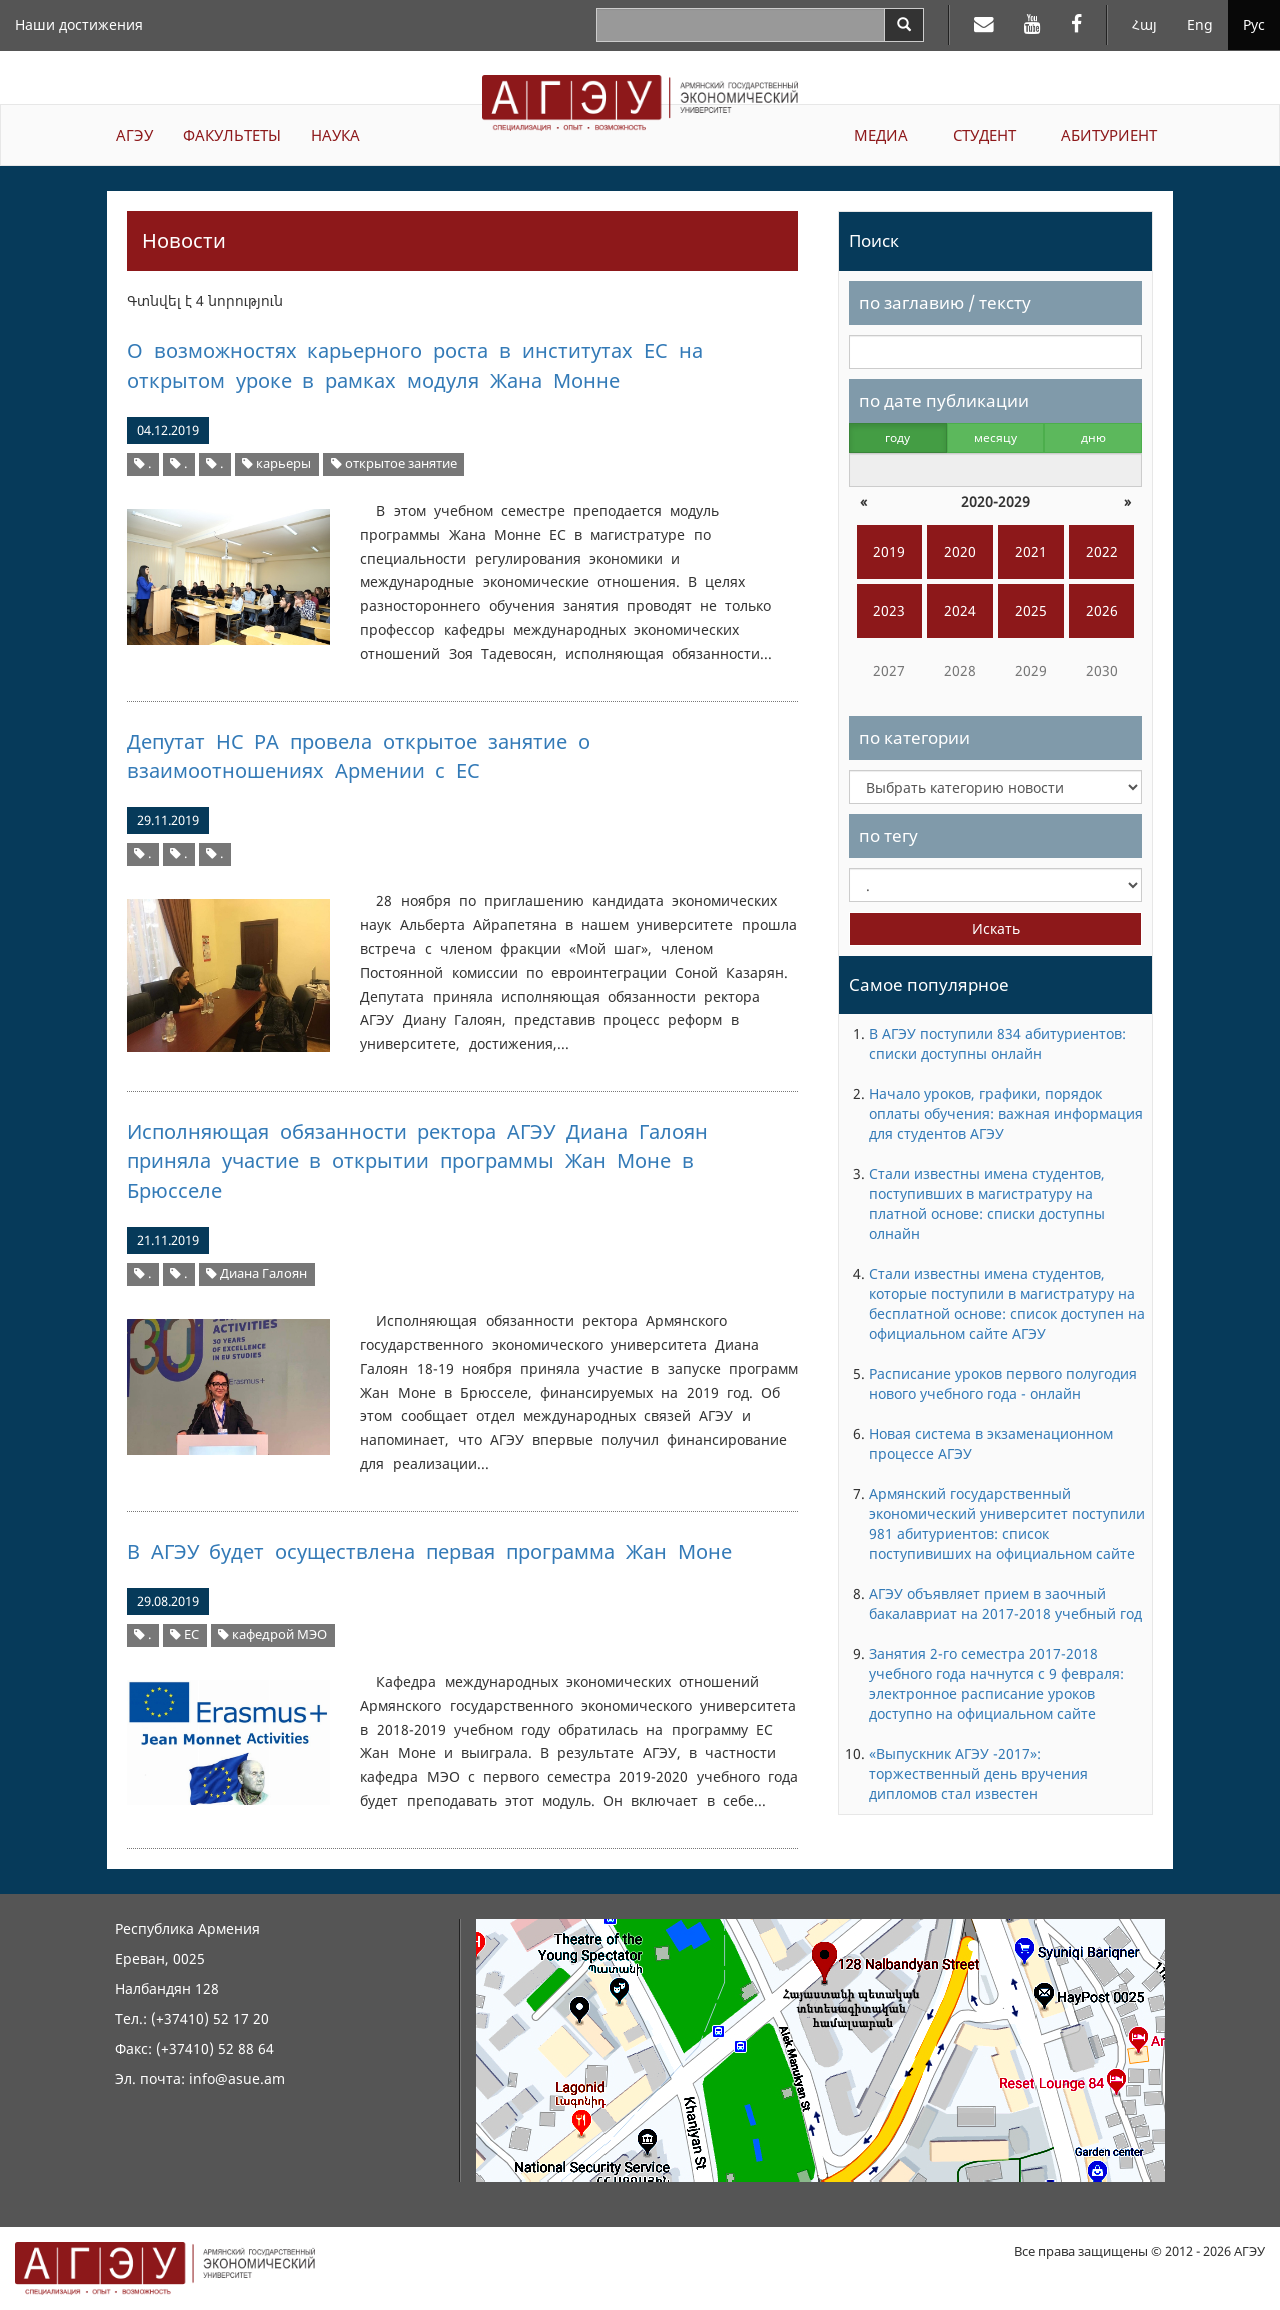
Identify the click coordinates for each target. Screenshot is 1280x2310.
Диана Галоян (256, 1273)
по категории (914, 737)
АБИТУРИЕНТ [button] (1109, 135)
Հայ (1144, 24)
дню (1093, 437)
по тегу (888, 835)
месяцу (995, 437)
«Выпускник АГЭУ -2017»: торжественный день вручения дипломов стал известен (978, 1773)
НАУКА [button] (335, 135)
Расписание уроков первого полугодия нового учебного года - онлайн (1003, 1383)
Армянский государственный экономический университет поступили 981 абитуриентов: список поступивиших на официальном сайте (1007, 1523)
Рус (1254, 24)
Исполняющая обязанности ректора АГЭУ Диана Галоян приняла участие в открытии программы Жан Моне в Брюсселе (417, 1161)
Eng (1200, 24)
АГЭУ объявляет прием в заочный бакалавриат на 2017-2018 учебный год (1005, 1603)
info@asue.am (237, 2078)
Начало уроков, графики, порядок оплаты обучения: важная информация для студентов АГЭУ (1006, 1113)
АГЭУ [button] (134, 135)
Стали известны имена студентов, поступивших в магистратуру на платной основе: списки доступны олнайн (987, 1203)
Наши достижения (79, 24)
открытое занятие (394, 463)
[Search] (904, 25)
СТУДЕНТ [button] (984, 135)
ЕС (184, 1634)
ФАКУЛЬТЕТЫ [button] (232, 135)
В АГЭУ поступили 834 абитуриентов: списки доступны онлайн (997, 1043)
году (897, 437)
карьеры (276, 463)
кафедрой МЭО (272, 1634)
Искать (996, 928)
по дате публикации (944, 400)
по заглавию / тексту (945, 302)
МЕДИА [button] (881, 135)
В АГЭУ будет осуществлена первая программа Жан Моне (429, 1551)
